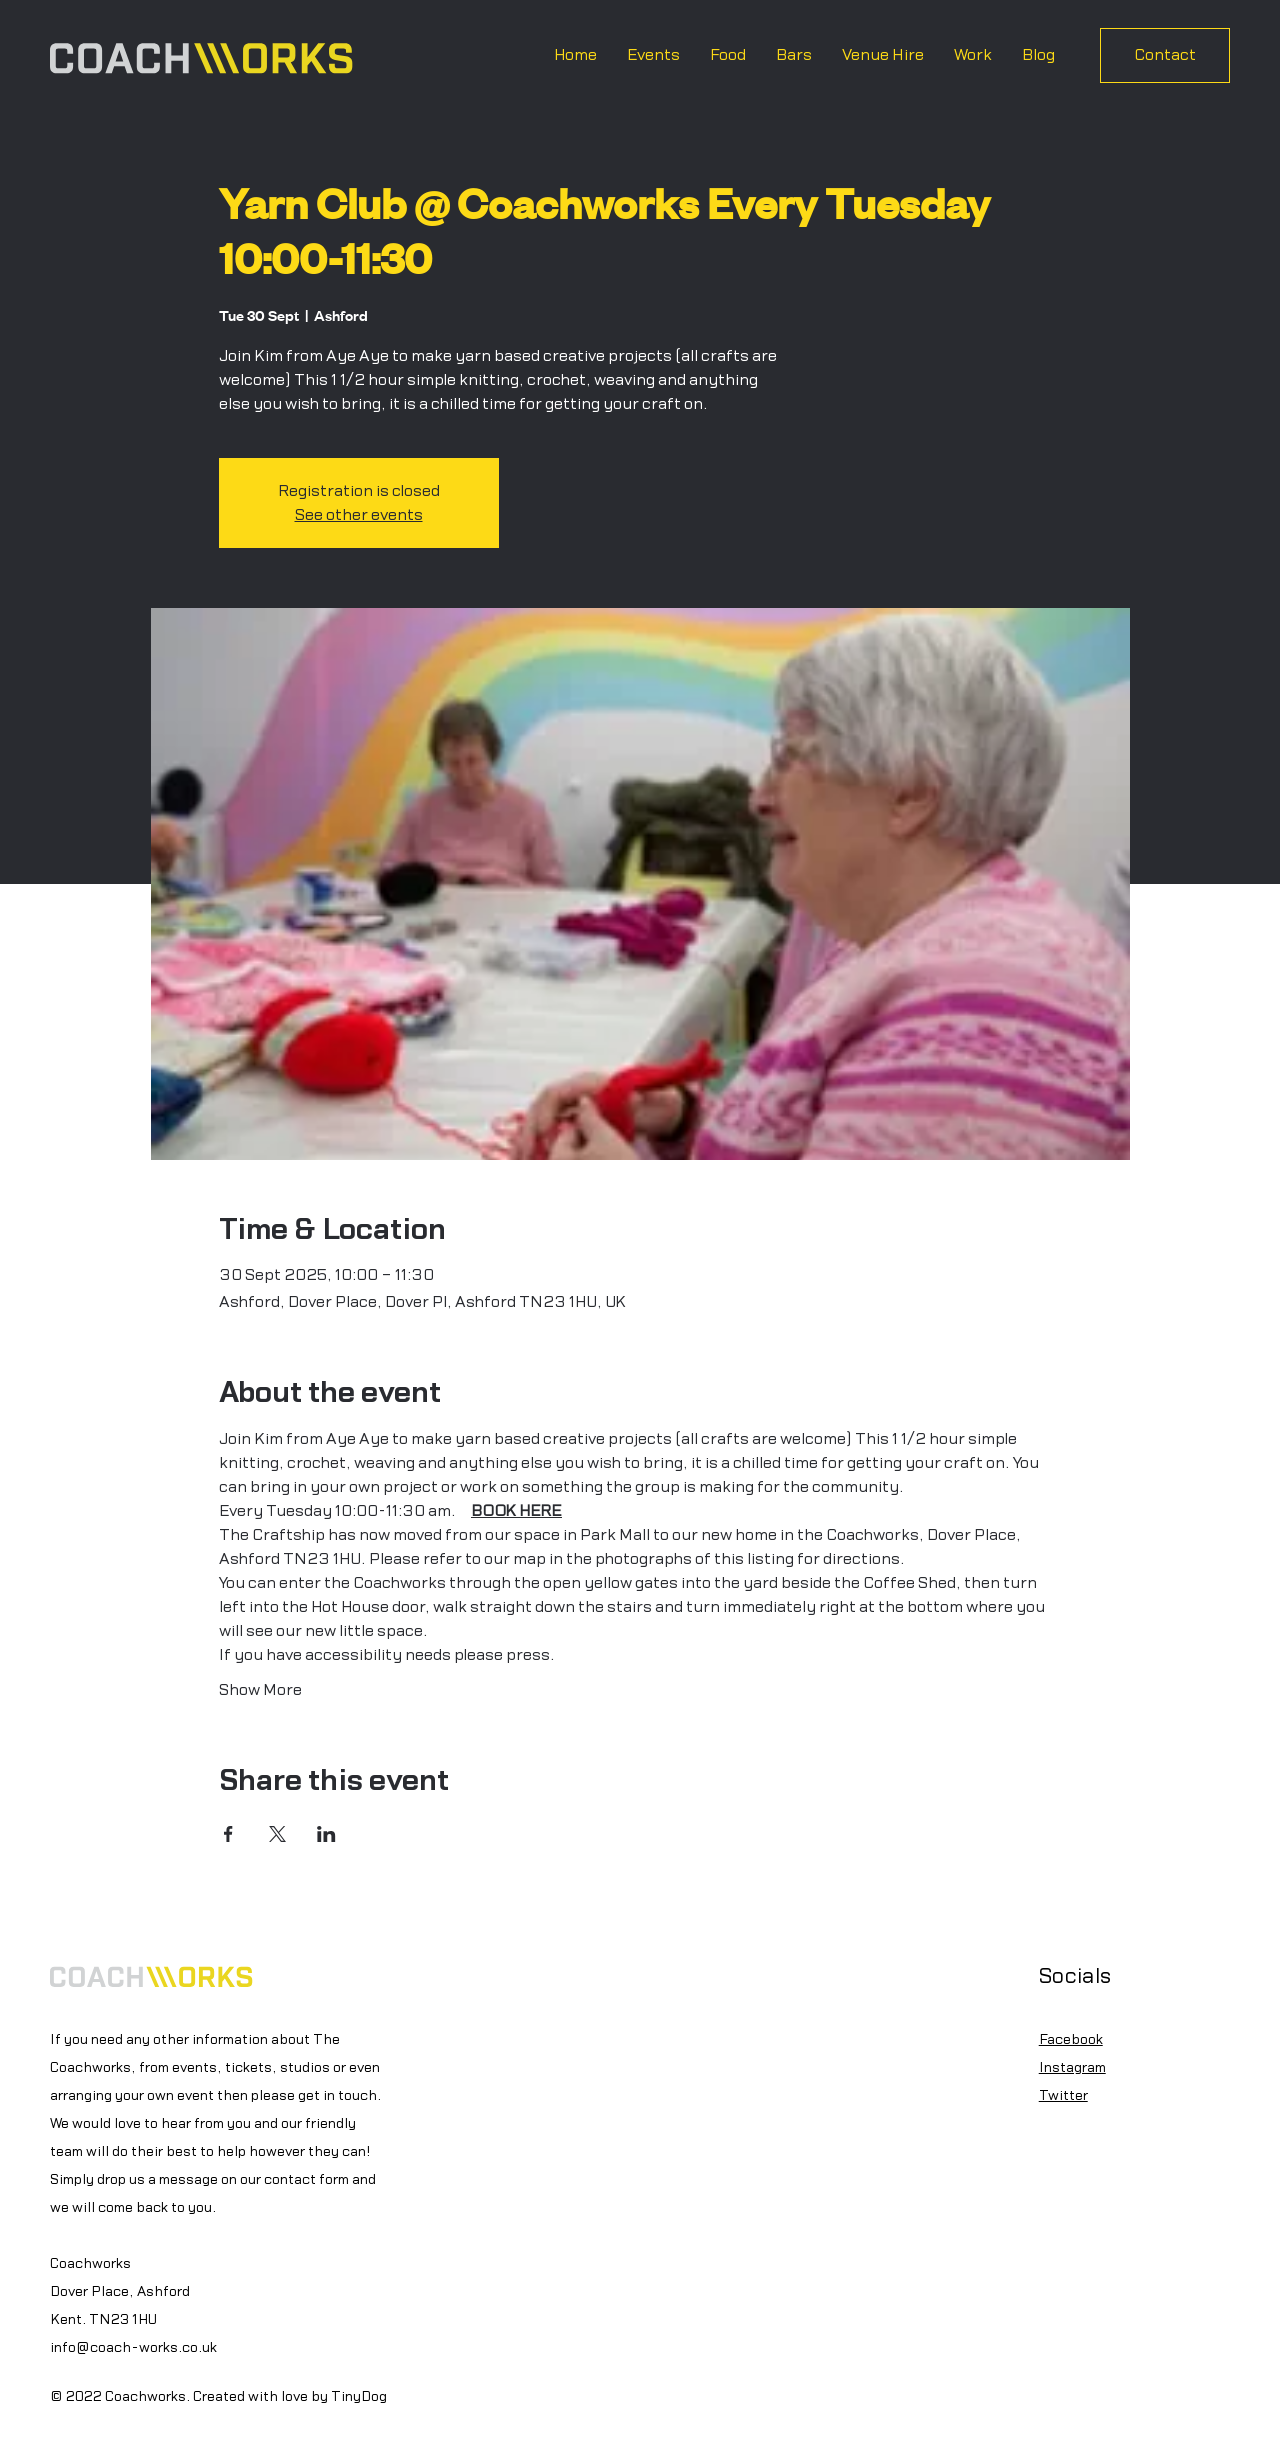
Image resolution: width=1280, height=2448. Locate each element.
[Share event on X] (277, 1834)
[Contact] (1165, 55)
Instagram (1072, 2068)
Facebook (1071, 2040)
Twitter (1063, 2096)
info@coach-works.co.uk (133, 2348)
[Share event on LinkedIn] (326, 1834)
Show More (260, 1690)
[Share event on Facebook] (228, 1834)
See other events (359, 515)
